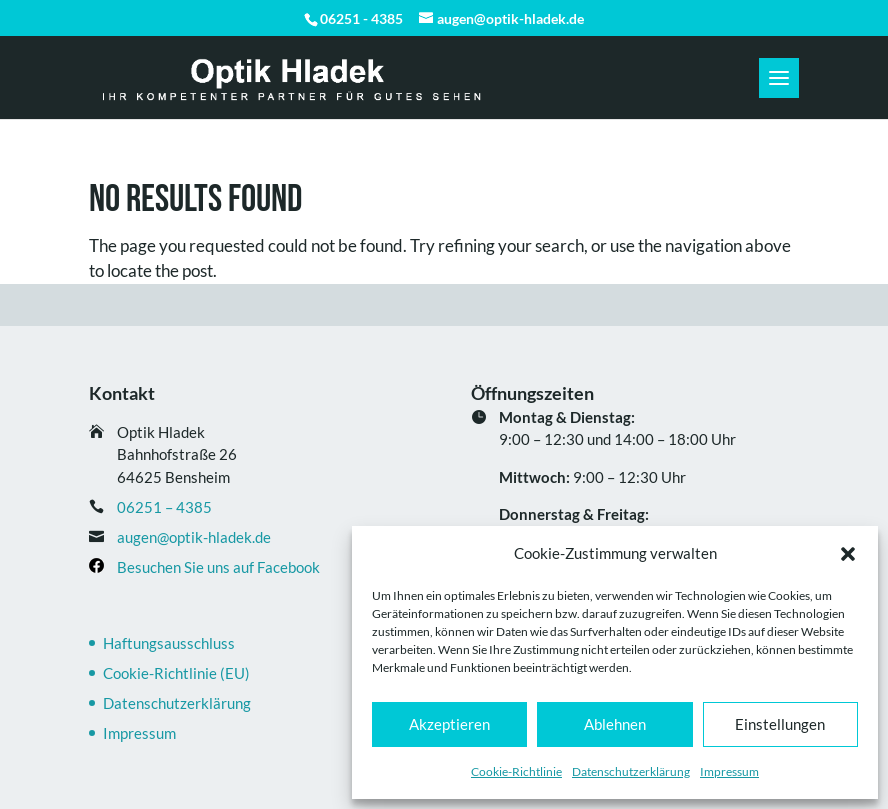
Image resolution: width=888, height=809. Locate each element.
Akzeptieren (449, 724)
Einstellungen (780, 724)
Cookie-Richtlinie (516, 771)
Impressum (729, 771)
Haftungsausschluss (169, 643)
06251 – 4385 (164, 507)
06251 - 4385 (361, 18)
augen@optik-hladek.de (194, 537)
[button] (848, 554)
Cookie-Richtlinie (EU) (176, 673)
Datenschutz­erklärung (631, 771)
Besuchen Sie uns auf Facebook (218, 567)
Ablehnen (615, 724)
